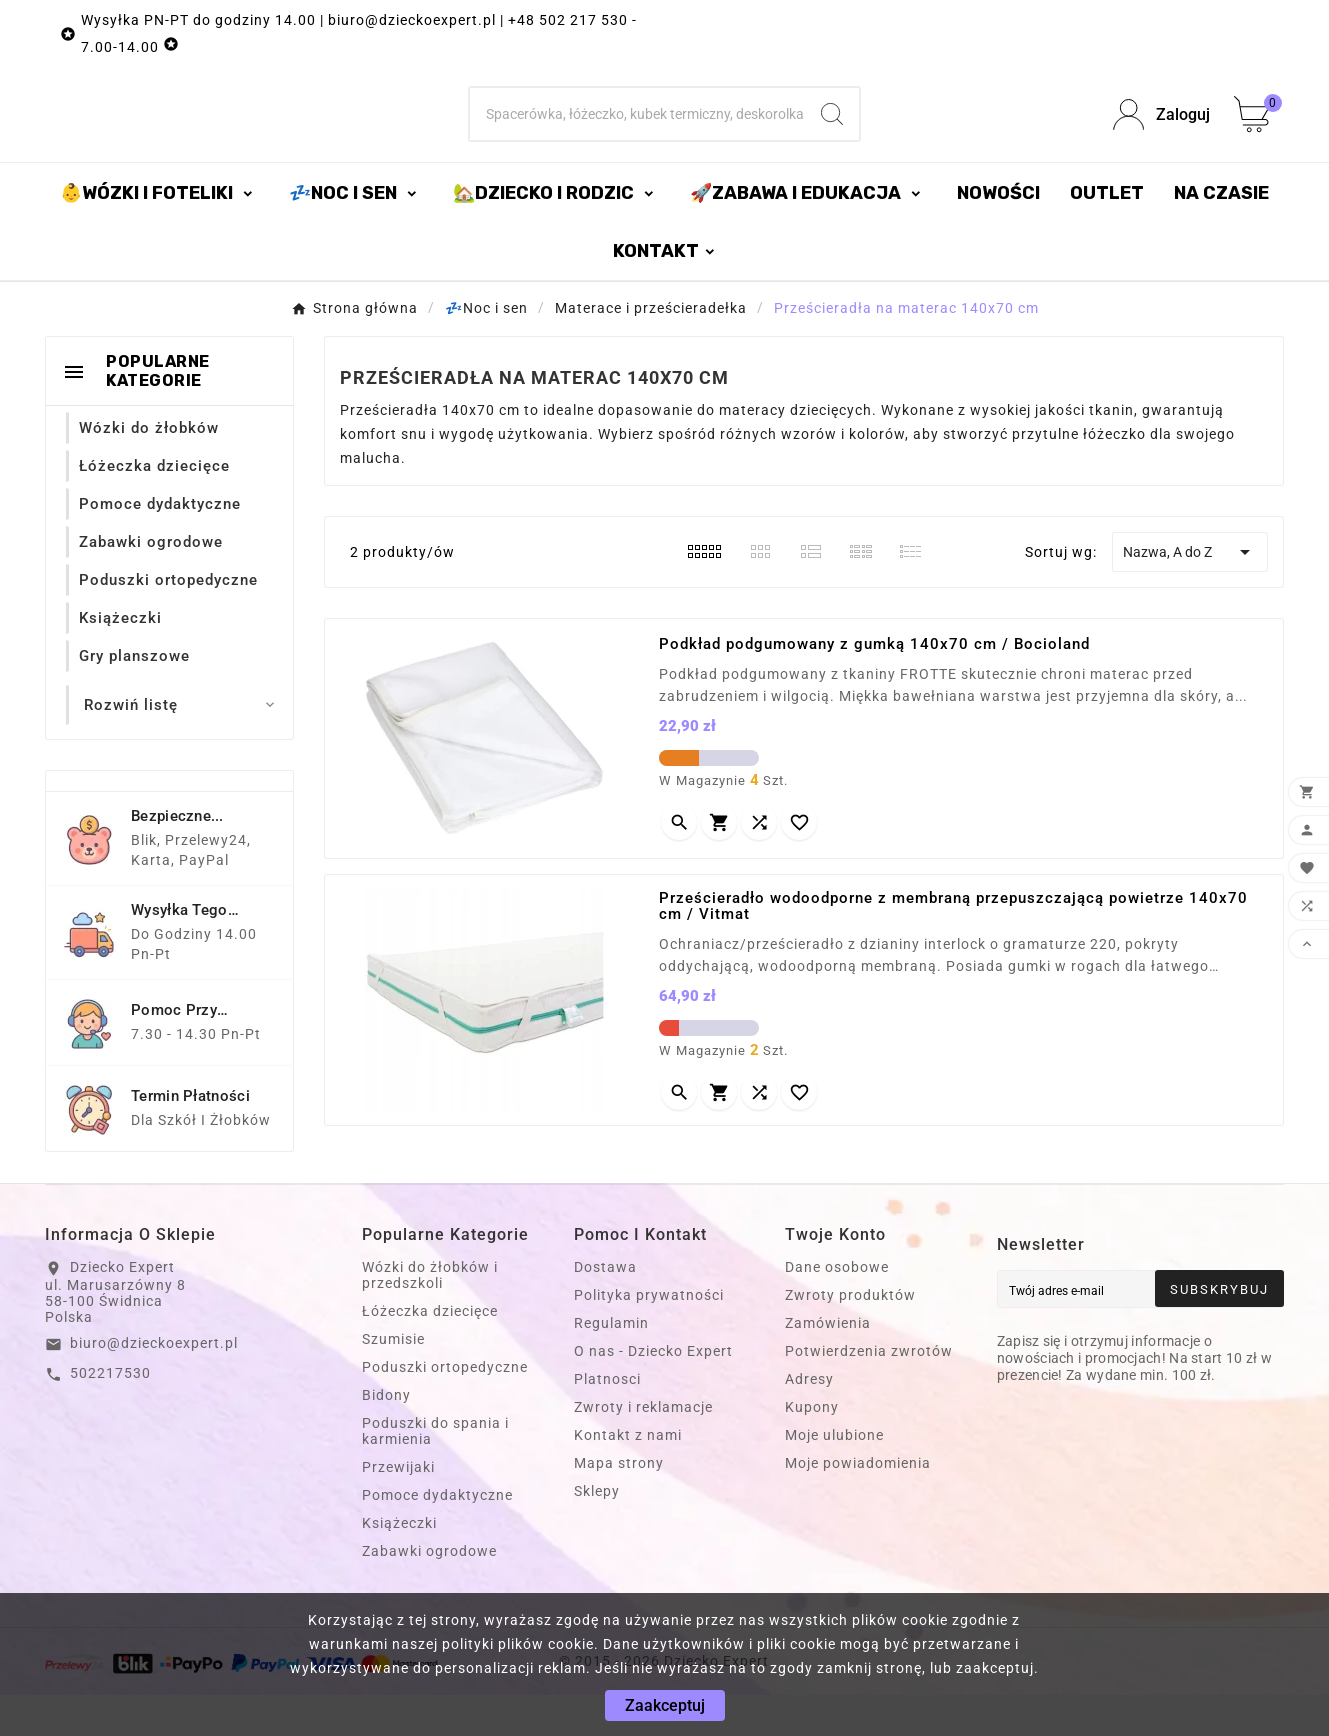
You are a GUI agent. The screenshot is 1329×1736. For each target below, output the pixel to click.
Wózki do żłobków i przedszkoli (430, 1316)
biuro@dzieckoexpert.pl (154, 1384)
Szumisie (393, 1380)
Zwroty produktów (850, 1336)
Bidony (386, 1436)
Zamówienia (828, 1364)
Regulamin (611, 1364)
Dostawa (605, 1308)
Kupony (812, 1448)
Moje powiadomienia (858, 1504)
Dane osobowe (837, 1308)
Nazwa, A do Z (1190, 593)
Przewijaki (398, 1508)
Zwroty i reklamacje (643, 1448)
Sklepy (597, 1532)
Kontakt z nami (628, 1476)
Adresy (809, 1420)
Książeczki (399, 1564)
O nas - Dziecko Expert (653, 1392)
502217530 (110, 1414)
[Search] (832, 135)
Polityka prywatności (649, 1336)
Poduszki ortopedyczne (445, 1408)
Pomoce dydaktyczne (437, 1536)
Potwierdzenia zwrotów (869, 1392)
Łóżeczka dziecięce (430, 1352)
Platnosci (607, 1420)
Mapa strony (619, 1504)
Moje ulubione (834, 1476)
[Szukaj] (637, 135)
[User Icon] (1161, 135)
